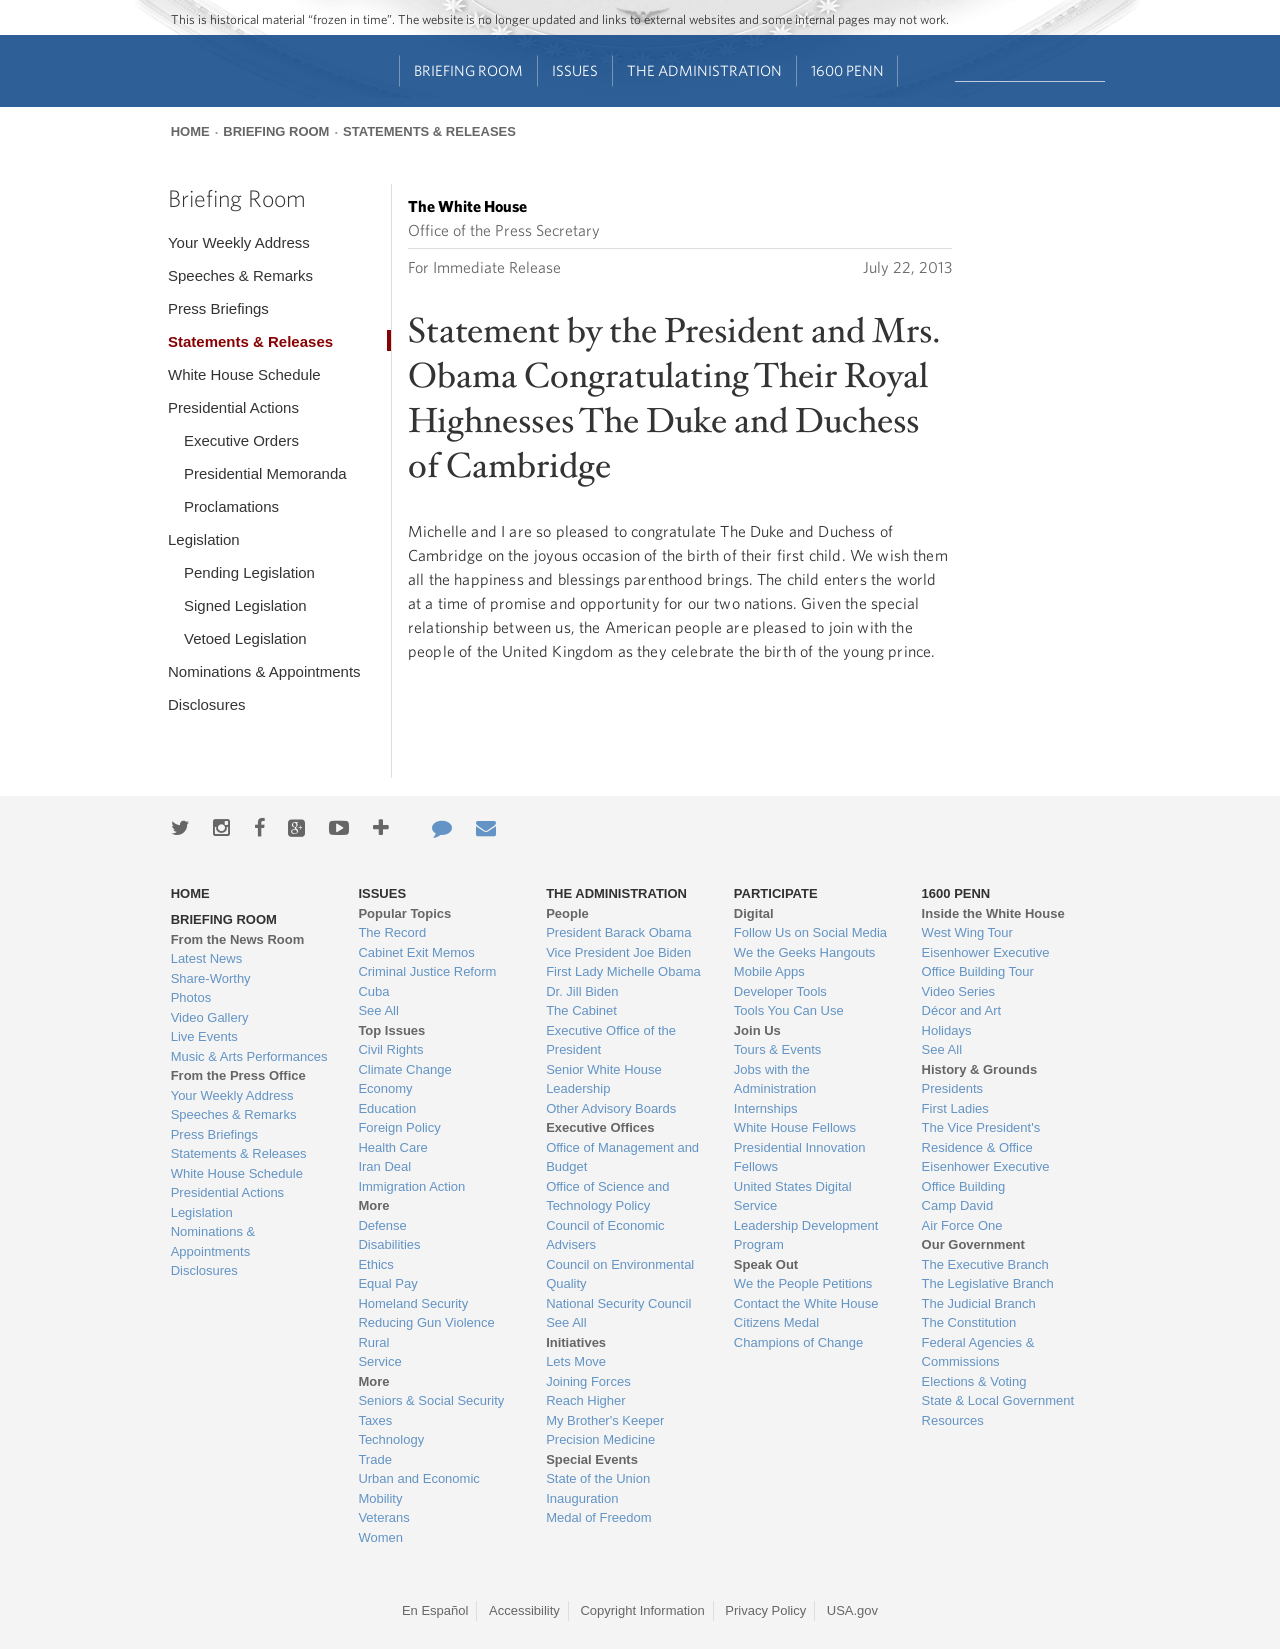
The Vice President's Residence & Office (981, 1137)
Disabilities (389, 1244)
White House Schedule (244, 374)
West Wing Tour (967, 932)
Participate (776, 893)
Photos (191, 997)
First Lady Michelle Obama (623, 971)
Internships (766, 1108)
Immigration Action (411, 1186)
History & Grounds (980, 1069)
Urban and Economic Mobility (418, 1488)
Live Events (204, 1036)
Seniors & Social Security (431, 1400)
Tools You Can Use (789, 1010)
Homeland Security (413, 1303)
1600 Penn (847, 70)
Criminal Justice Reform (427, 971)
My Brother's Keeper (605, 1420)
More (373, 1205)
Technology (391, 1439)
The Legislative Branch (988, 1283)
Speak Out (766, 1264)
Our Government (973, 1244)
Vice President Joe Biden (618, 952)
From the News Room (238, 939)
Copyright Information (642, 1610)
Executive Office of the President (611, 1040)
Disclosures (207, 704)
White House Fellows (795, 1127)
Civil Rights (390, 1049)
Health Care (392, 1147)
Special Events (592, 1459)
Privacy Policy (765, 1610)
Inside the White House (993, 913)
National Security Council (618, 1303)
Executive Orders (241, 440)
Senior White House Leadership (604, 1079)
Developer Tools (780, 991)
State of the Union (598, 1478)
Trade (374, 1459)
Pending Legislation (249, 572)
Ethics (375, 1264)
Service (379, 1361)
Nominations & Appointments (264, 671)
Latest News (207, 958)
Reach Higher (586, 1400)
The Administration (704, 70)
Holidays (947, 1030)
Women (380, 1537)
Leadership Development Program (806, 1235)
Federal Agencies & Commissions (978, 1352)
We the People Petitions (803, 1283)
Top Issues (391, 1030)
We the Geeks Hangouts (804, 952)
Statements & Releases (429, 131)
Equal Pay (387, 1283)
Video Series (958, 991)
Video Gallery (210, 1017)
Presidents (952, 1088)
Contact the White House (806, 1303)
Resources (953, 1420)
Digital (754, 913)
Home (190, 131)
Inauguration (582, 1498)
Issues (575, 70)
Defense (382, 1225)
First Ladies (955, 1108)
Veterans (383, 1517)
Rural (373, 1342)
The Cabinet (581, 1010)
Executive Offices (600, 1127)
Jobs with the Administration (775, 1079)
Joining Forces (588, 1381)
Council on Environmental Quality (620, 1274)
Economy (385, 1088)
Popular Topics (404, 913)
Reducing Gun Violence (426, 1322)
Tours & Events (777, 1049)
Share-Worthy (211, 978)
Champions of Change (798, 1342)
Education (387, 1108)
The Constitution (969, 1322)
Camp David (958, 1205)
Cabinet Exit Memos (416, 952)
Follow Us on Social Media (810, 932)
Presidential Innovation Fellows (800, 1157)
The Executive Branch (985, 1264)
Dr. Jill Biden (582, 991)
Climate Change (404, 1069)
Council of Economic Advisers (605, 1235)
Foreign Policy (399, 1127)
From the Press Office (238, 1075)
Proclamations (231, 506)
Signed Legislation (245, 605)
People (567, 913)
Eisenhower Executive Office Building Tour (986, 962)
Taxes (375, 1420)
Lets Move (576, 1361)
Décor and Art (962, 1010)
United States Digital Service (793, 1196)
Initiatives (576, 1342)
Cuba (373, 991)
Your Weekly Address (239, 242)
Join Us (757, 1030)
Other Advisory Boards (611, 1108)
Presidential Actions (233, 407)
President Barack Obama (618, 932)
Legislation (204, 539)
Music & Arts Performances (249, 1056)
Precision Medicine (600, 1439)
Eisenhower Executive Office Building (986, 1176)
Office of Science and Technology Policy (607, 1196)
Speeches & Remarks (240, 275)
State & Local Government (998, 1400)
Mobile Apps (769, 971)
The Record (392, 932)
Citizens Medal (776, 1322)
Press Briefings (218, 308)
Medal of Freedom (599, 1517)
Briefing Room (468, 70)
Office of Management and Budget (622, 1157)
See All (378, 1010)
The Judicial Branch (979, 1303)
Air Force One (962, 1225)
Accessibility (524, 1610)
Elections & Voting (974, 1381)
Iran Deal (384, 1166)
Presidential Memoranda (265, 473)
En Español (435, 1610)
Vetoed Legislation (245, 638)
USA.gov (852, 1610)
